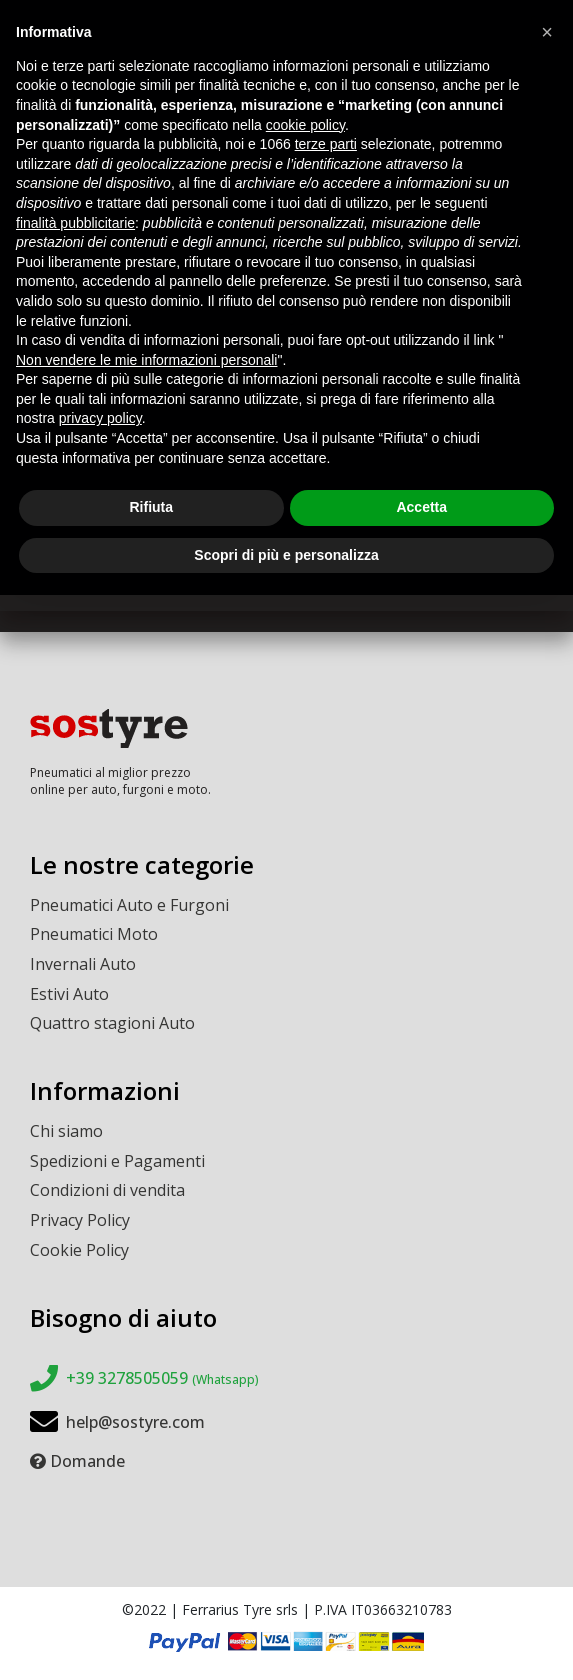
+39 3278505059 (162, 1378)
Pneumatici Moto (94, 934)
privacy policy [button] (100, 418)
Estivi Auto (69, 994)
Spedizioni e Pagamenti (117, 1161)
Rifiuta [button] (151, 507)
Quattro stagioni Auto (112, 1023)
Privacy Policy (80, 1220)
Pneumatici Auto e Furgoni (129, 905)
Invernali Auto (83, 964)
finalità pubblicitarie (75, 223)
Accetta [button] (421, 507)
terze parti (326, 144)
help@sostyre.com (135, 1422)
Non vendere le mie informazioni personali (146, 360)
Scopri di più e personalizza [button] (286, 555)
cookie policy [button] (305, 125)
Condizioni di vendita (107, 1190)
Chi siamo (66, 1131)
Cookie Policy (79, 1250)
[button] (547, 32)
